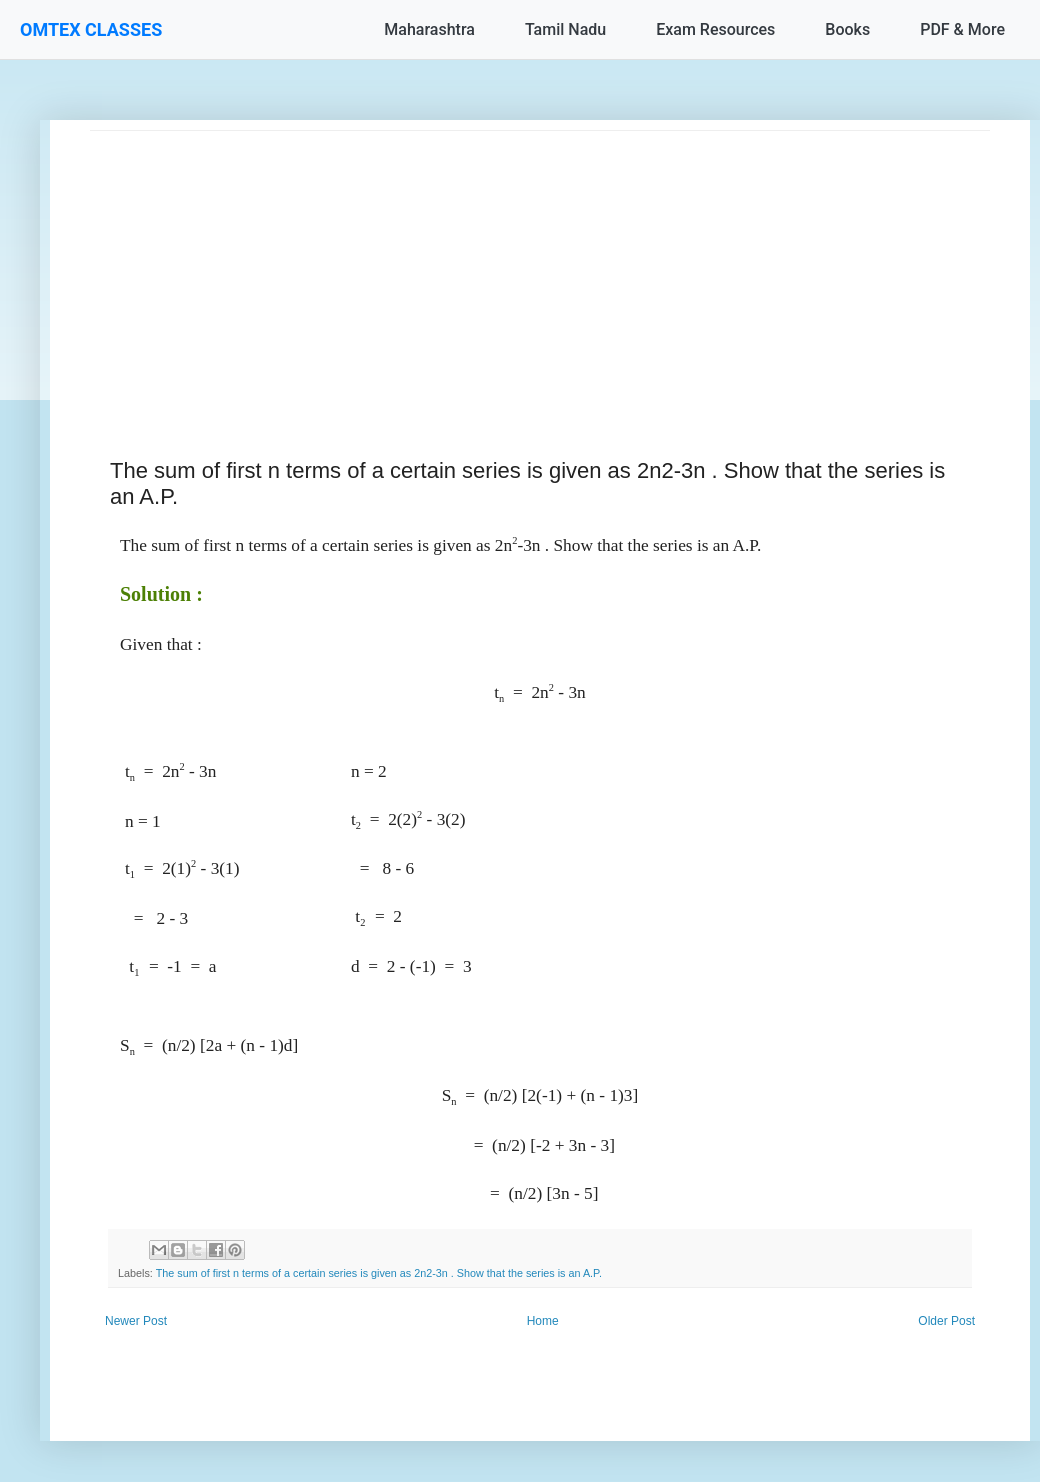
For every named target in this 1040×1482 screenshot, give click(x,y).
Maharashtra (429, 29)
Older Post (946, 1321)
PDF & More (962, 29)
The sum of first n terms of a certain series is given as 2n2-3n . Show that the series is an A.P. (379, 1273)
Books (847, 29)
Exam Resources (715, 29)
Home (543, 1321)
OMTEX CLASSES (91, 29)
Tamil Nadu (565, 29)
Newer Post (136, 1321)
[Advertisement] (540, 271)
